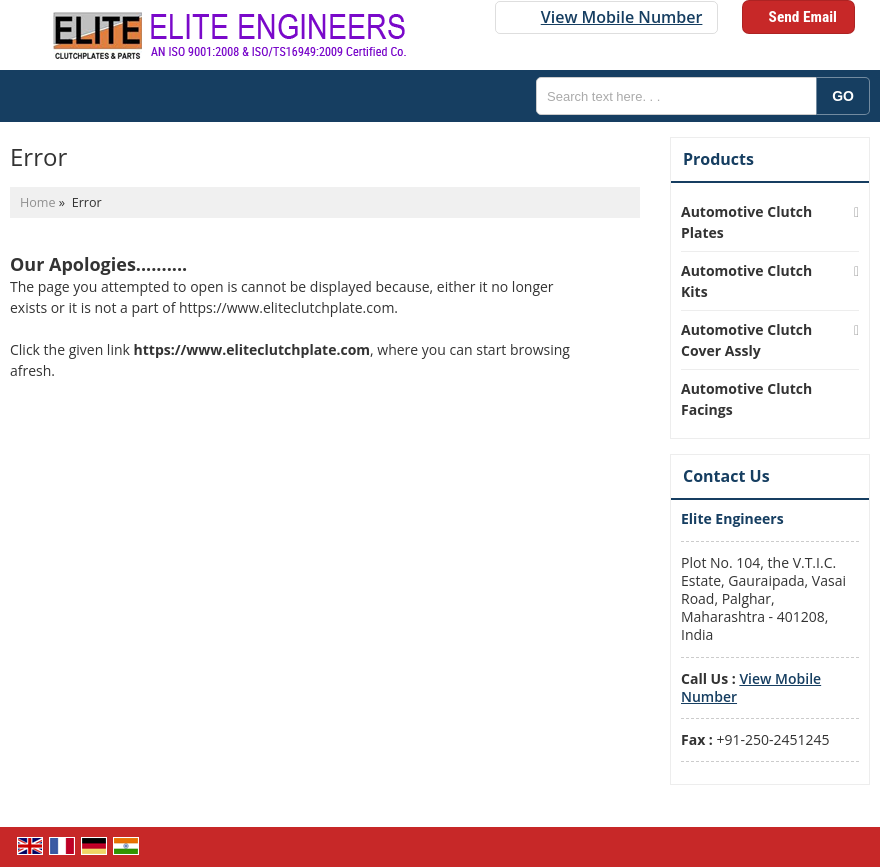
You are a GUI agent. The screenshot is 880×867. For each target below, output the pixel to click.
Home (38, 202)
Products (718, 159)
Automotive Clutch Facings (746, 399)
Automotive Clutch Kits (746, 281)
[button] (622, 17)
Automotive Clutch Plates (746, 222)
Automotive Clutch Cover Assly (746, 340)
